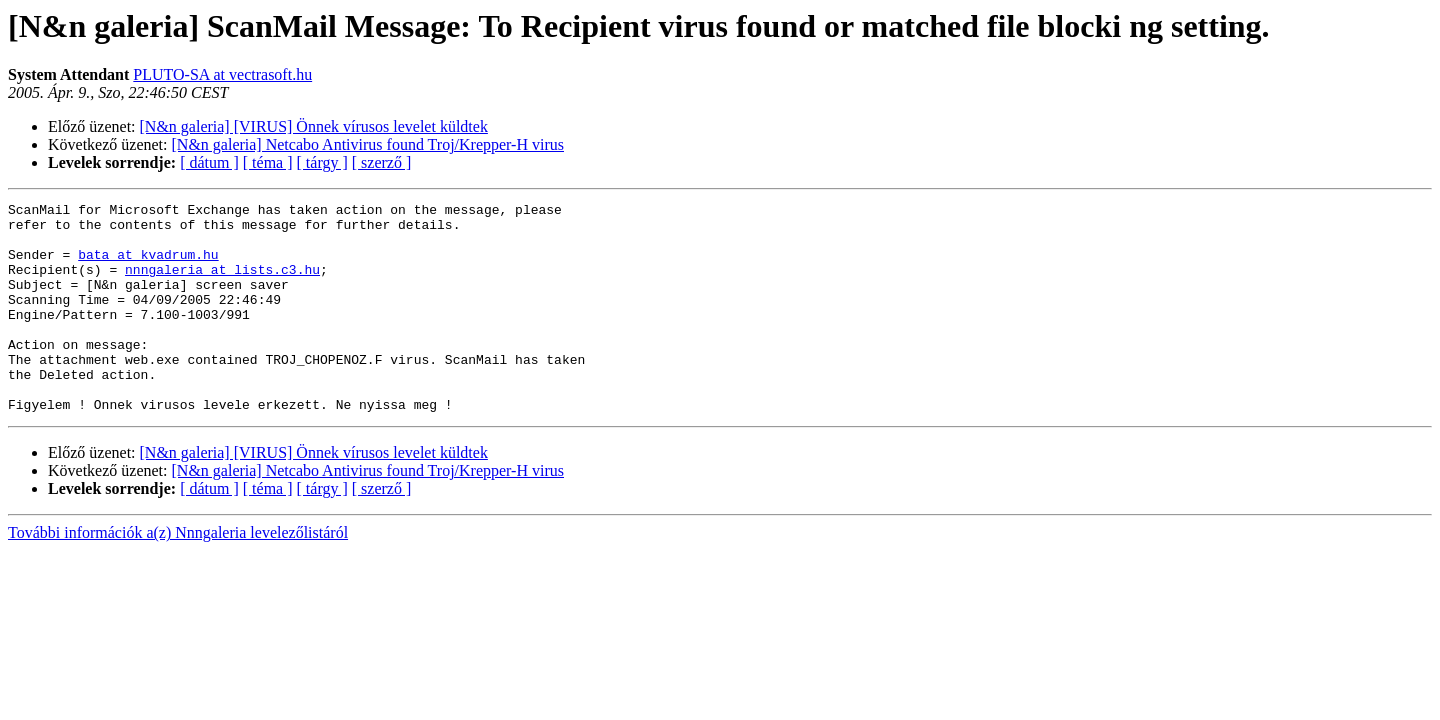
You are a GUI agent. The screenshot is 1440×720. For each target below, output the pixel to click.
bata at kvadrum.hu (148, 266)
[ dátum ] (209, 162)
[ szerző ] (382, 162)
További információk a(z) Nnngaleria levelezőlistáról (178, 574)
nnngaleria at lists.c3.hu (222, 284)
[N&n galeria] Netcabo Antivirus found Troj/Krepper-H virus (368, 144)
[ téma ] (268, 162)
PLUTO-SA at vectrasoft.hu (222, 74)
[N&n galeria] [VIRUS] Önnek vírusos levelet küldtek (314, 126)
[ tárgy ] (322, 162)
